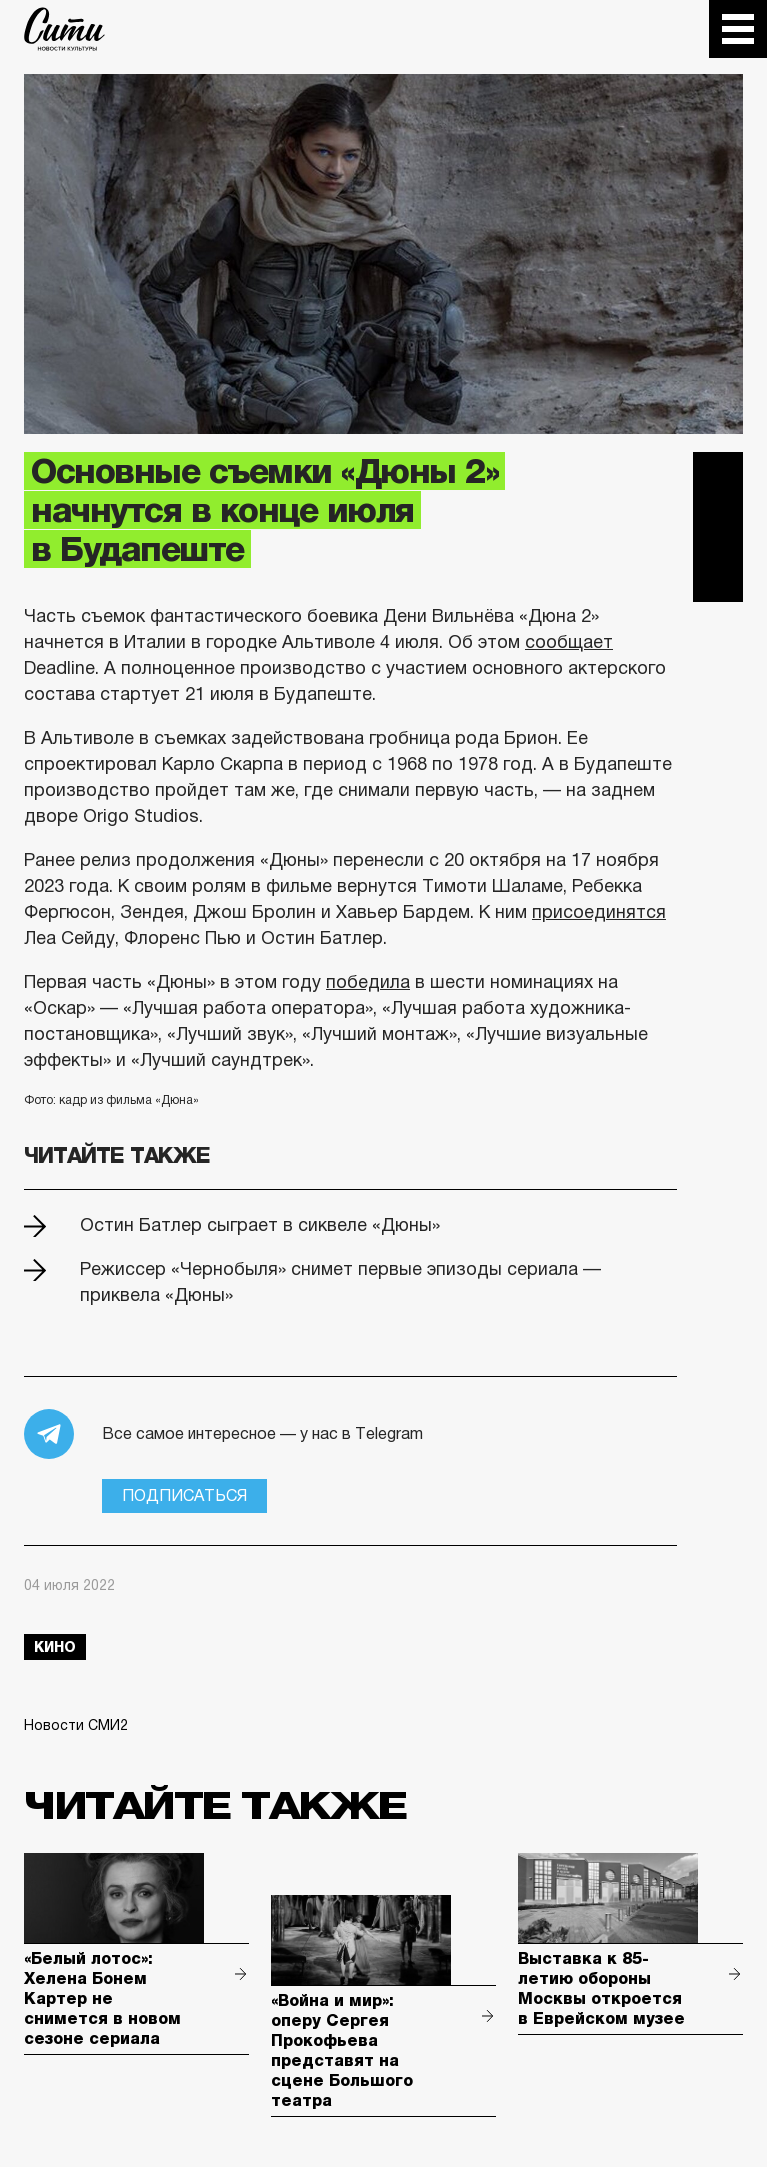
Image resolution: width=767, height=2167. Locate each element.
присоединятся (599, 912)
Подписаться (184, 1495)
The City (64, 29)
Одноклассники (718, 577)
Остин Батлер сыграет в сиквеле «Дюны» (260, 1225)
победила (368, 982)
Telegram (718, 477)
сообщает (569, 642)
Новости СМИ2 (76, 1725)
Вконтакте (718, 527)
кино (55, 1647)
